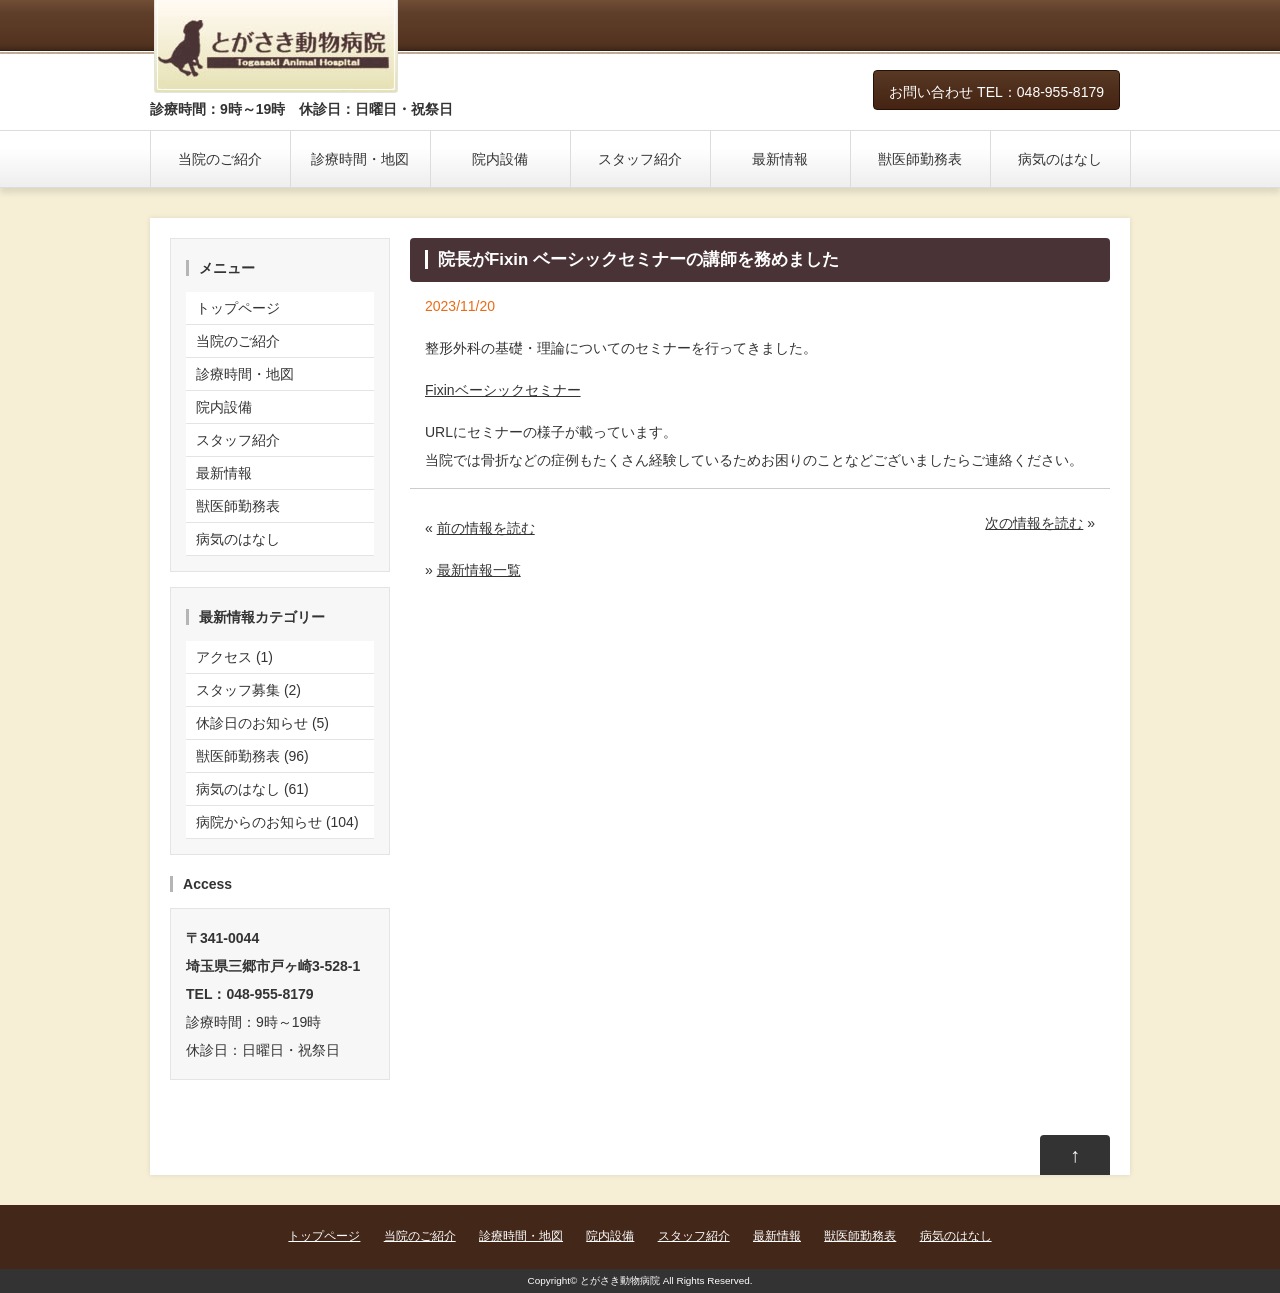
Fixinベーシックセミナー (503, 390)
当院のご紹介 (220, 159)
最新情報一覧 (479, 570)
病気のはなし (1060, 159)
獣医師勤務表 (920, 159)
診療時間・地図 (360, 159)
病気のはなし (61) (252, 789)
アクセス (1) (234, 657)
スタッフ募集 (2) (248, 690)
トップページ (238, 308)
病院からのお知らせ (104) (277, 822)
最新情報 (780, 159)
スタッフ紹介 (640, 159)
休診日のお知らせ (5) (262, 723)
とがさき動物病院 (620, 1280)
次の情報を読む (1034, 523)
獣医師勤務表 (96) (252, 756)
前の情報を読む (486, 528)
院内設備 (500, 159)
